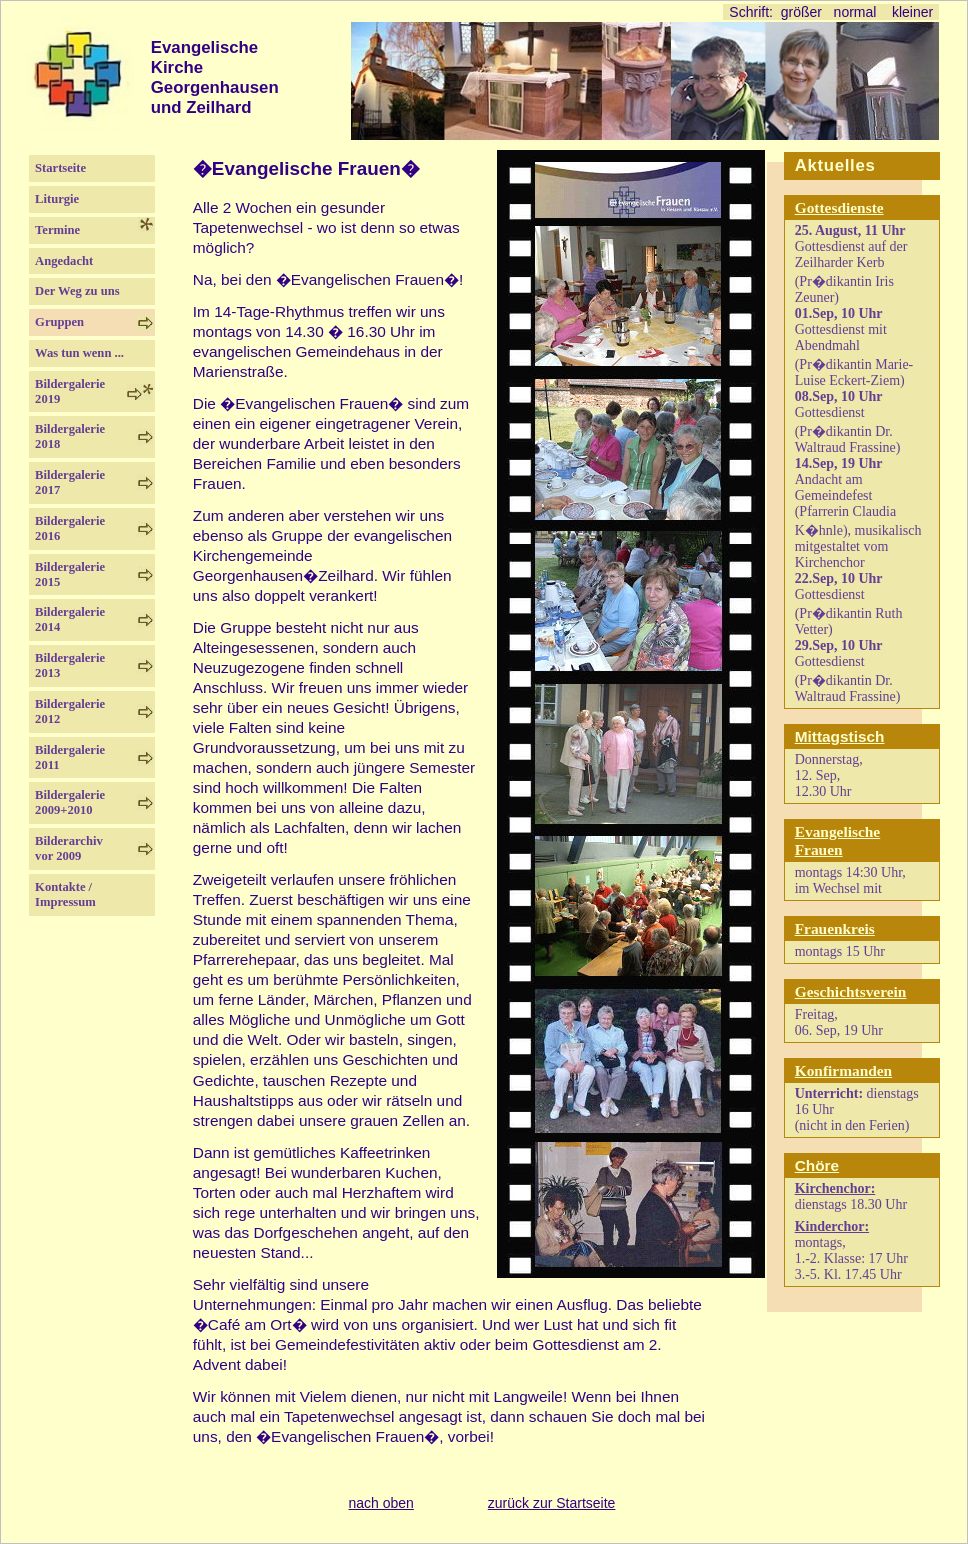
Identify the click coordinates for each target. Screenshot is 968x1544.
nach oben (380, 1503)
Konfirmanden (843, 1070)
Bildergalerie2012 (70, 711)
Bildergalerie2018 (70, 436)
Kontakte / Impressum (65, 894)
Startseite (73, 168)
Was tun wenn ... (79, 353)
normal (855, 12)
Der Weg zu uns (77, 291)
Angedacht (76, 261)
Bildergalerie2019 (70, 391)
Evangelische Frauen (838, 840)
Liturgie (57, 199)
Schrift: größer (775, 12)
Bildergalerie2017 (70, 482)
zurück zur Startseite (552, 1503)
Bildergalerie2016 (70, 528)
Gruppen (59, 322)
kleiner (912, 12)
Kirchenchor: (835, 1188)
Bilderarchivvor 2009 (69, 848)
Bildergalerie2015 (70, 574)
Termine (67, 230)
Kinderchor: (832, 1226)
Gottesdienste (839, 207)
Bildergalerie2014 (70, 619)
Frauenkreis (835, 928)
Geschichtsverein (851, 991)
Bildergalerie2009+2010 (70, 802)
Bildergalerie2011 (70, 757)
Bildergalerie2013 (70, 665)
